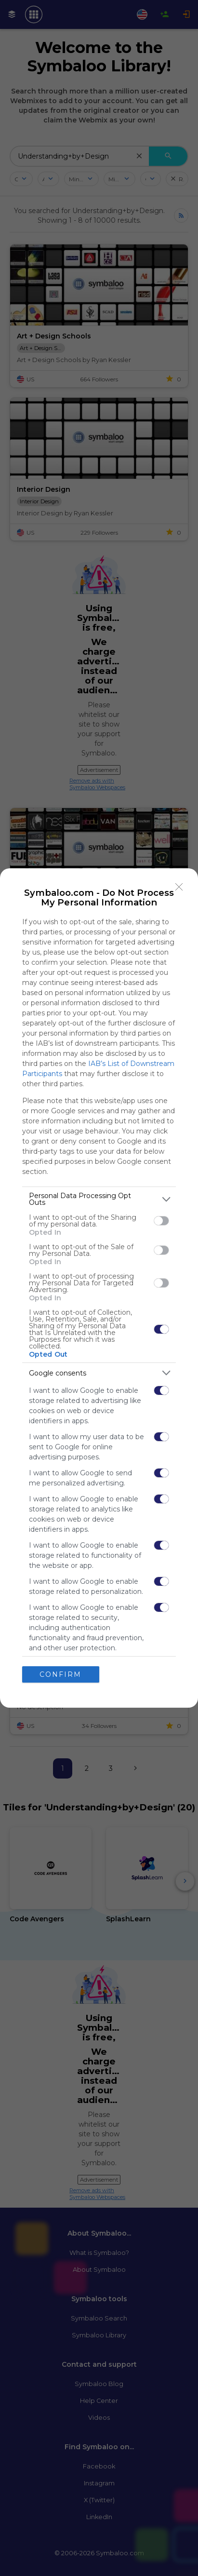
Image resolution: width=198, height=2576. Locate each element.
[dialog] (99, 1288)
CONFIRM (60, 1674)
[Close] (179, 887)
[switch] (161, 1221)
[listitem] (99, 1199)
